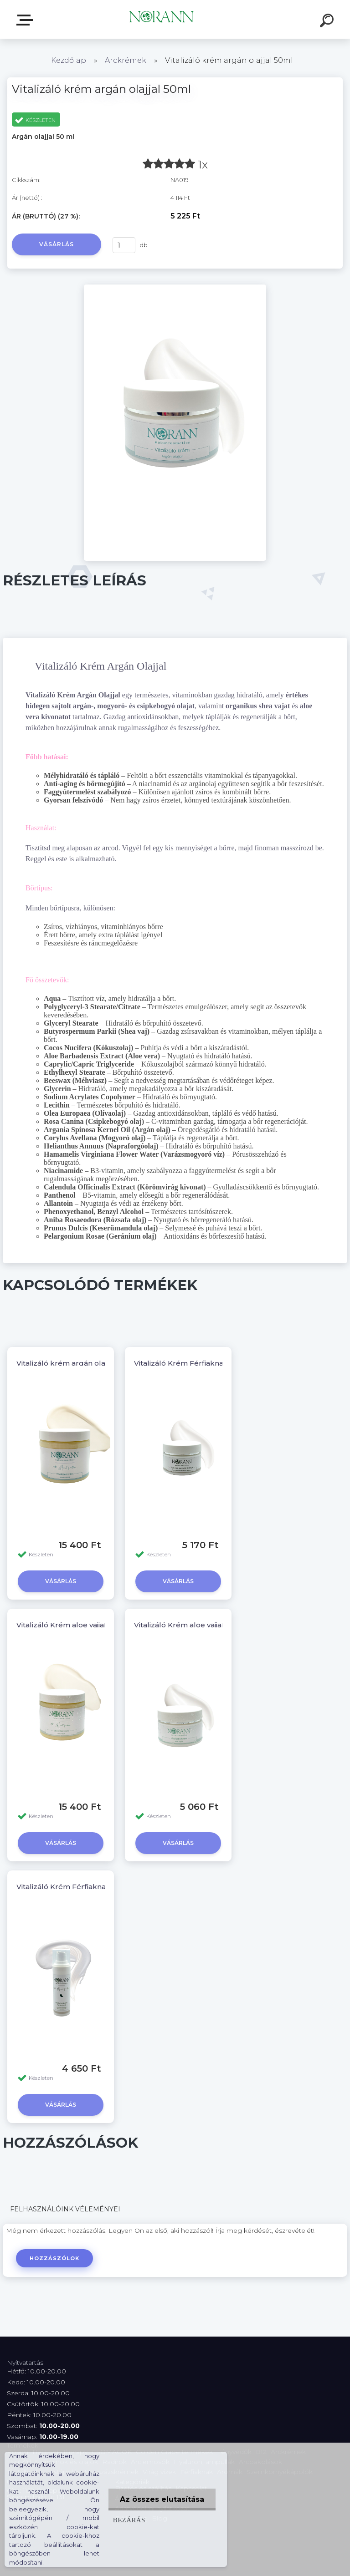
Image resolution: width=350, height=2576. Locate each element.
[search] (328, 21)
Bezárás (129, 2519)
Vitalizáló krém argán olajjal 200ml (77, 1363)
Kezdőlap (68, 60)
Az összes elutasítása (162, 2499)
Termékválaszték (26, 20)
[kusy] (124, 245)
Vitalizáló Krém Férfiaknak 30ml (73, 1886)
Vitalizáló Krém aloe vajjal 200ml (73, 1624)
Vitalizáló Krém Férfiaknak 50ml (191, 1363)
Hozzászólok (54, 2258)
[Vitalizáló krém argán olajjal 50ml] (175, 288)
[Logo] (162, 19)
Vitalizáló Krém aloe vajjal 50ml (189, 1624)
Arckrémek (125, 60)
